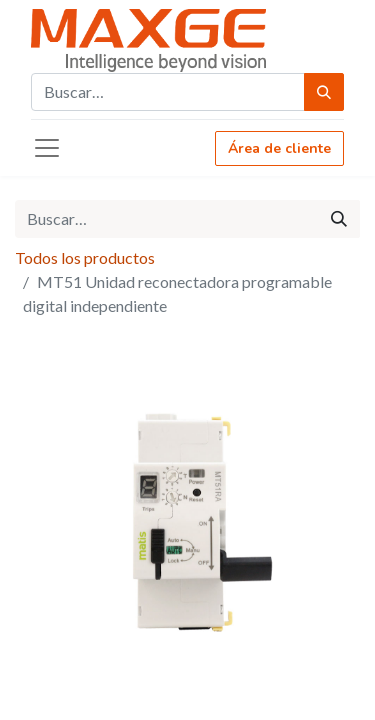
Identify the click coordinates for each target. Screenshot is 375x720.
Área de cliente (279, 148)
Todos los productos (85, 257)
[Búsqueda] (324, 92)
